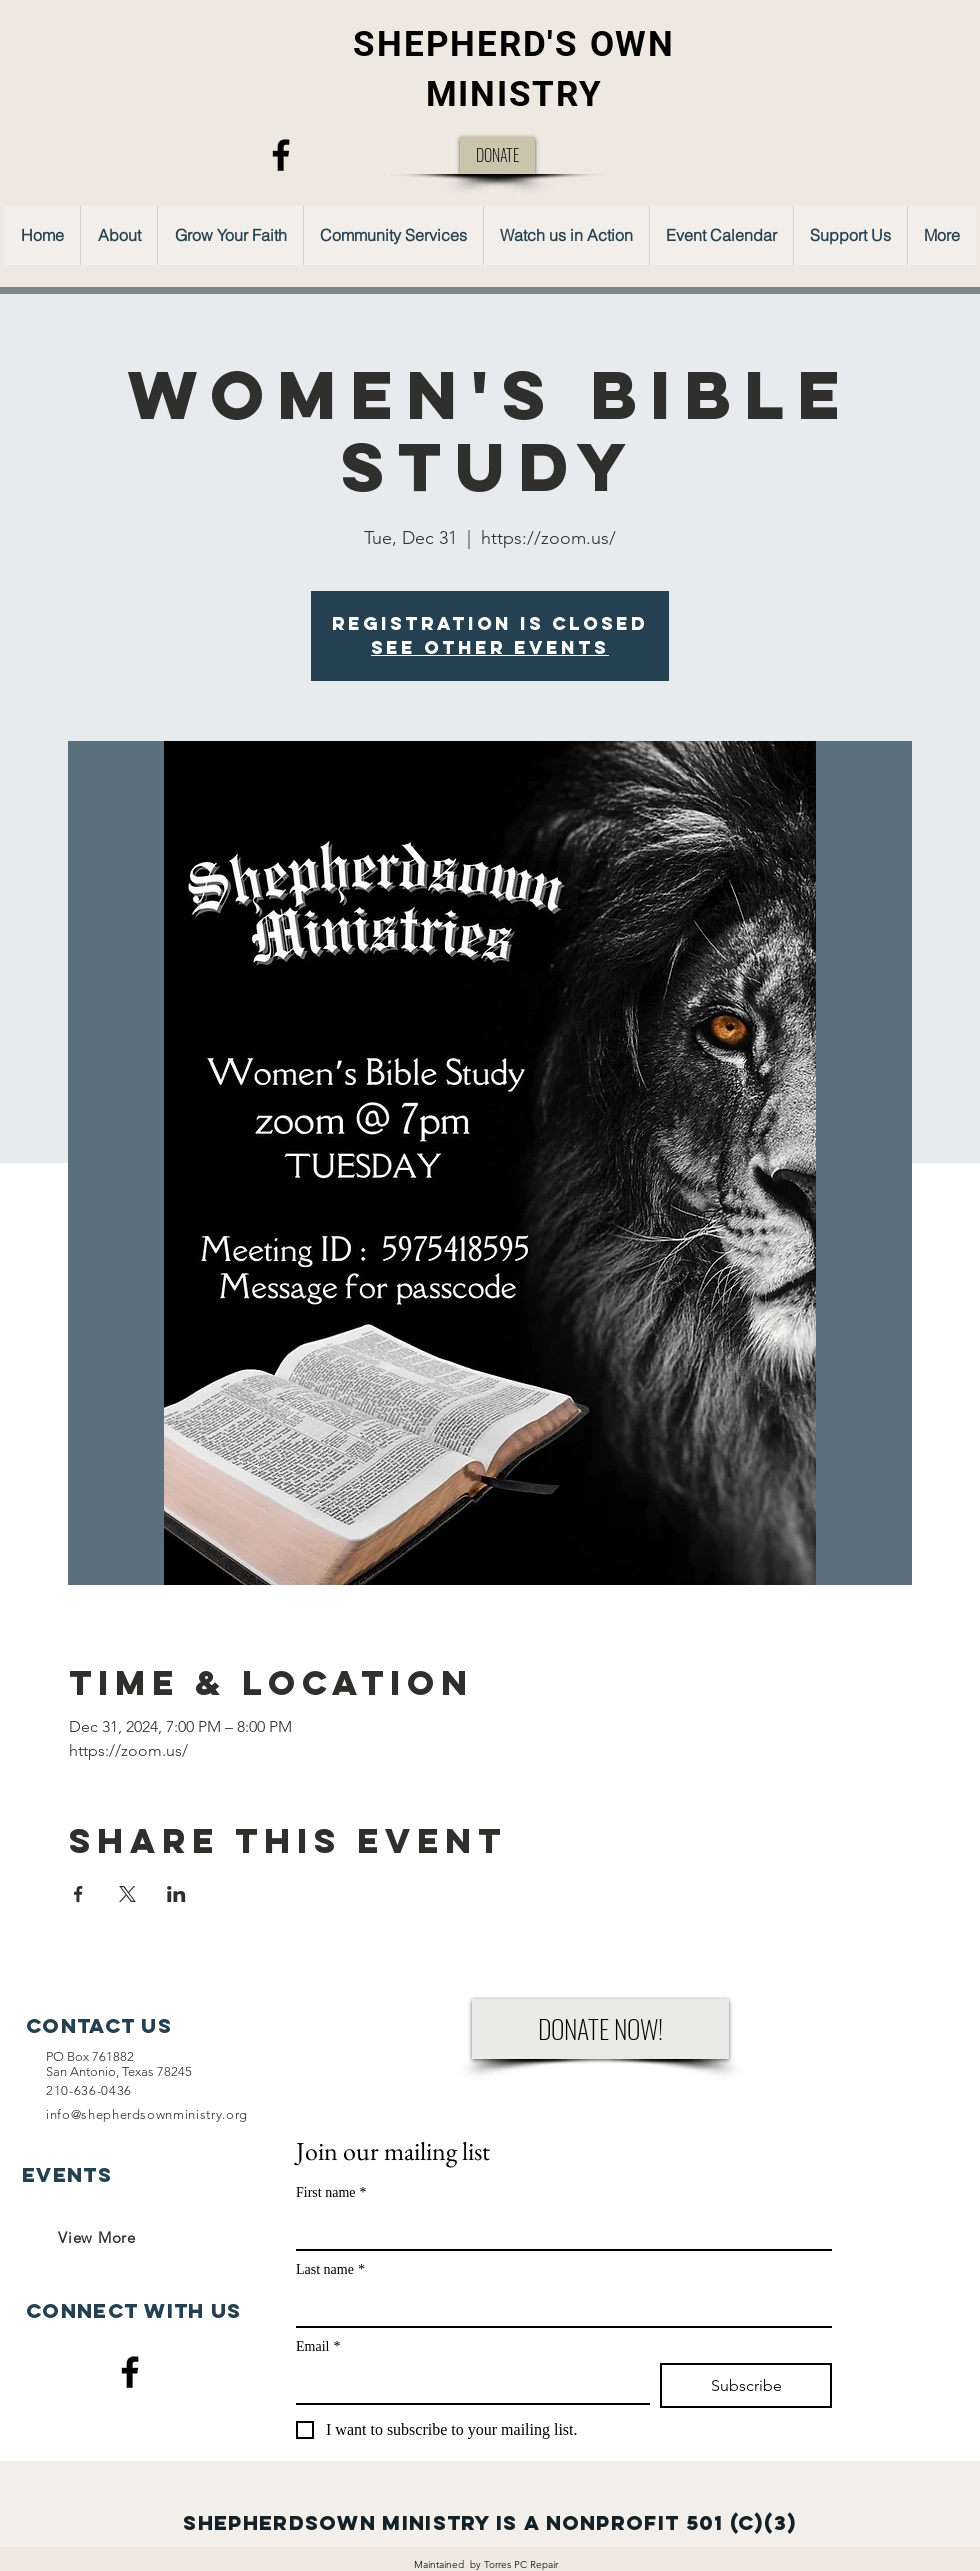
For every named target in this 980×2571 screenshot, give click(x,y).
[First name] (558, 2229)
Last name (330, 2269)
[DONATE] (497, 155)
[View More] (97, 2237)
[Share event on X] (127, 1894)
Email (318, 2346)
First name (331, 2192)
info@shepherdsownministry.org (147, 2114)
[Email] (467, 2383)
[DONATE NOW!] (600, 2029)
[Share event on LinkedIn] (176, 1894)
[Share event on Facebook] (78, 1894)
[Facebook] (281, 155)
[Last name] (558, 2306)
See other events (490, 647)
